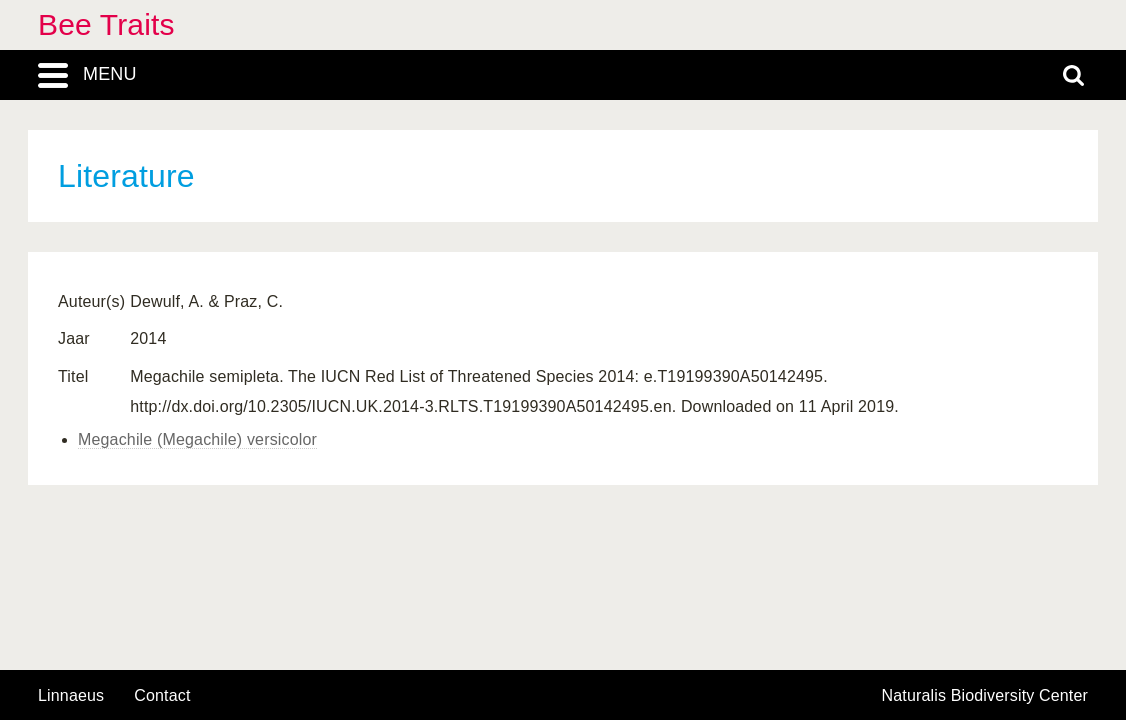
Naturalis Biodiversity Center (985, 696)
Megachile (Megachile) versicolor (197, 439)
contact (162, 695)
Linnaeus (71, 696)
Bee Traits (106, 24)
